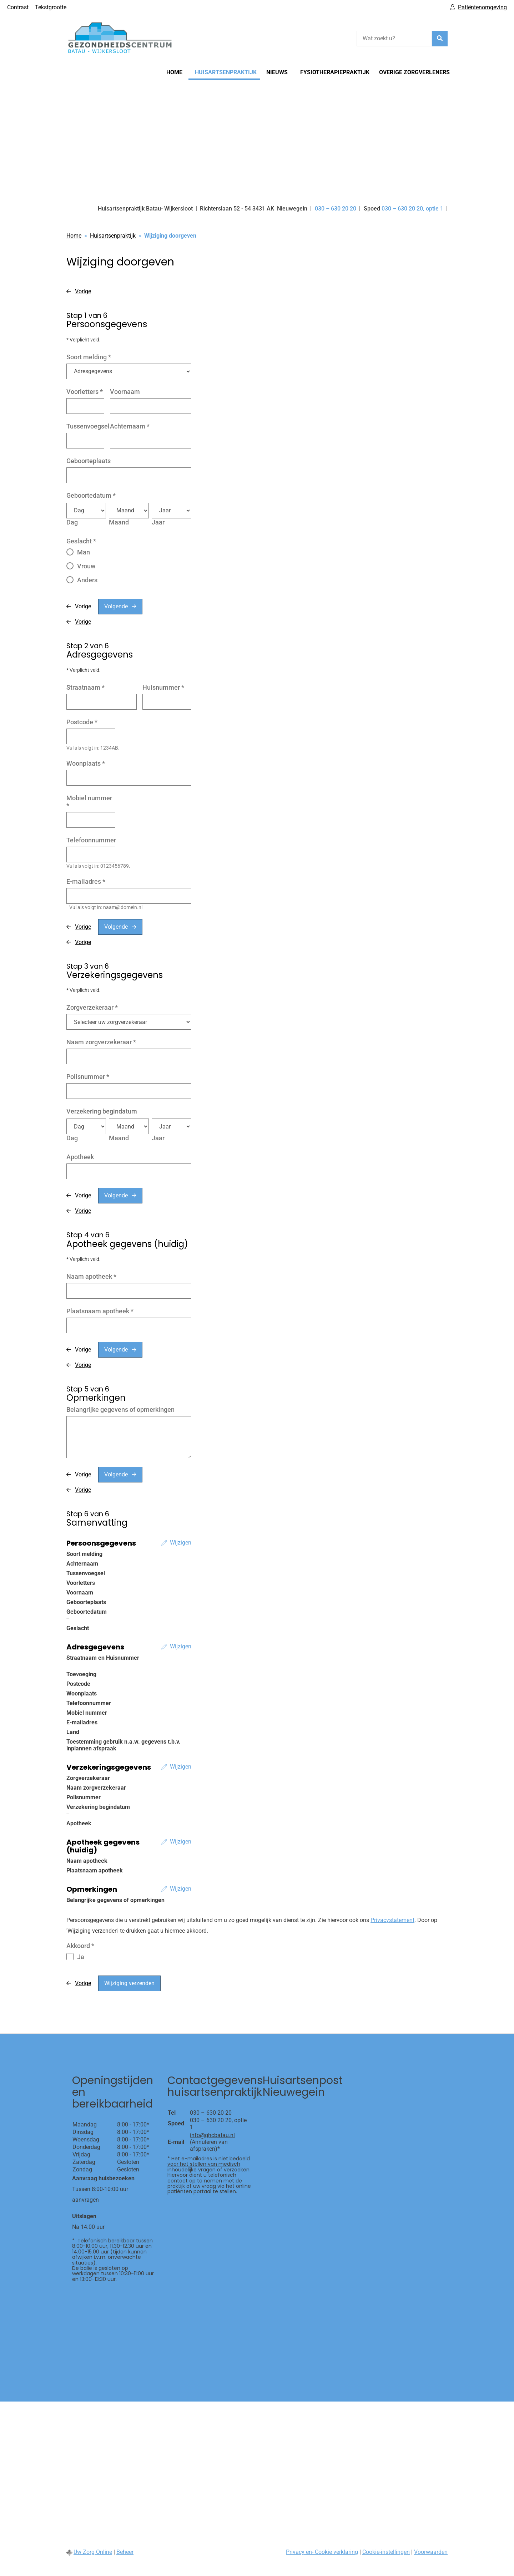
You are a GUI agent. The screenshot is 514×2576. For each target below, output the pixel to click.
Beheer (124, 2552)
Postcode (81, 722)
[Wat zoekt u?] (394, 38)
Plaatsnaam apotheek (99, 1311)
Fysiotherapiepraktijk (334, 72)
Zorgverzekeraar (92, 1007)
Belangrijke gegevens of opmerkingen (120, 1409)
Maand (119, 522)
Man (83, 552)
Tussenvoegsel (88, 426)
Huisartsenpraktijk (226, 72)
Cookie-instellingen (386, 2552)
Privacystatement (392, 1920)
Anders (87, 580)
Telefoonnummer (91, 840)
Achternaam (130, 426)
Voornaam (125, 391)
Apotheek (80, 1157)
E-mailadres (85, 881)
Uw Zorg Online (93, 2552)
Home (174, 72)
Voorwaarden (431, 2552)
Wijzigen (180, 1542)
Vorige (83, 291)
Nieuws (277, 72)
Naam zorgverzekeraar (101, 1042)
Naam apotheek (91, 1276)
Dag (72, 522)
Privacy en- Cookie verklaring (322, 2552)
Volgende (116, 606)
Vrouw (86, 566)
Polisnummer (87, 1076)
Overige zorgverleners (414, 72)
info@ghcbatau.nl (212, 2135)
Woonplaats (85, 763)
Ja (80, 1957)
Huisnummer (163, 687)
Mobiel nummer (89, 801)
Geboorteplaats (88, 461)
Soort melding (88, 357)
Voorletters (84, 391)
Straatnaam (85, 687)
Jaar (158, 522)
